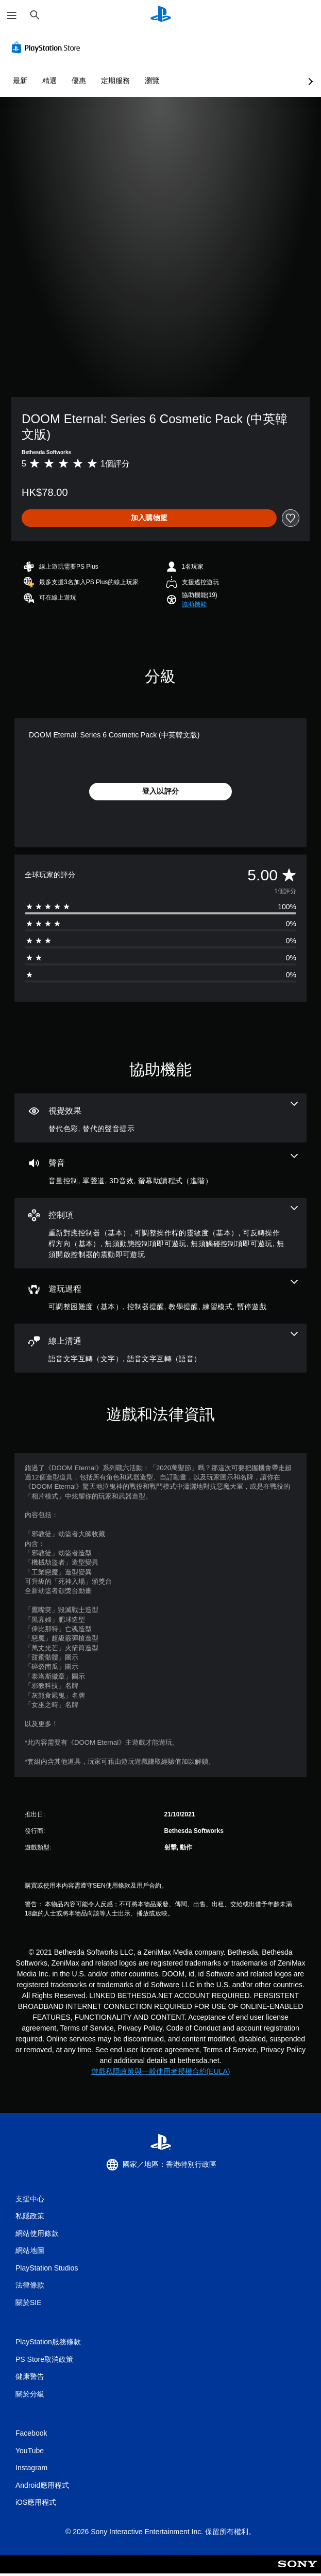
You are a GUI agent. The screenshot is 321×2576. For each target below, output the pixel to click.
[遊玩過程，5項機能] (160, 1296)
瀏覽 (152, 80)
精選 (49, 80)
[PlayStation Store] (48, 47)
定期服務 (115, 80)
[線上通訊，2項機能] (160, 1348)
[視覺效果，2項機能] (160, 1117)
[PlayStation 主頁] (161, 15)
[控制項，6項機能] (160, 1233)
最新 (20, 80)
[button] (194, 604)
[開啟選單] (12, 15)
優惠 (79, 80)
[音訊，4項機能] (160, 1170)
